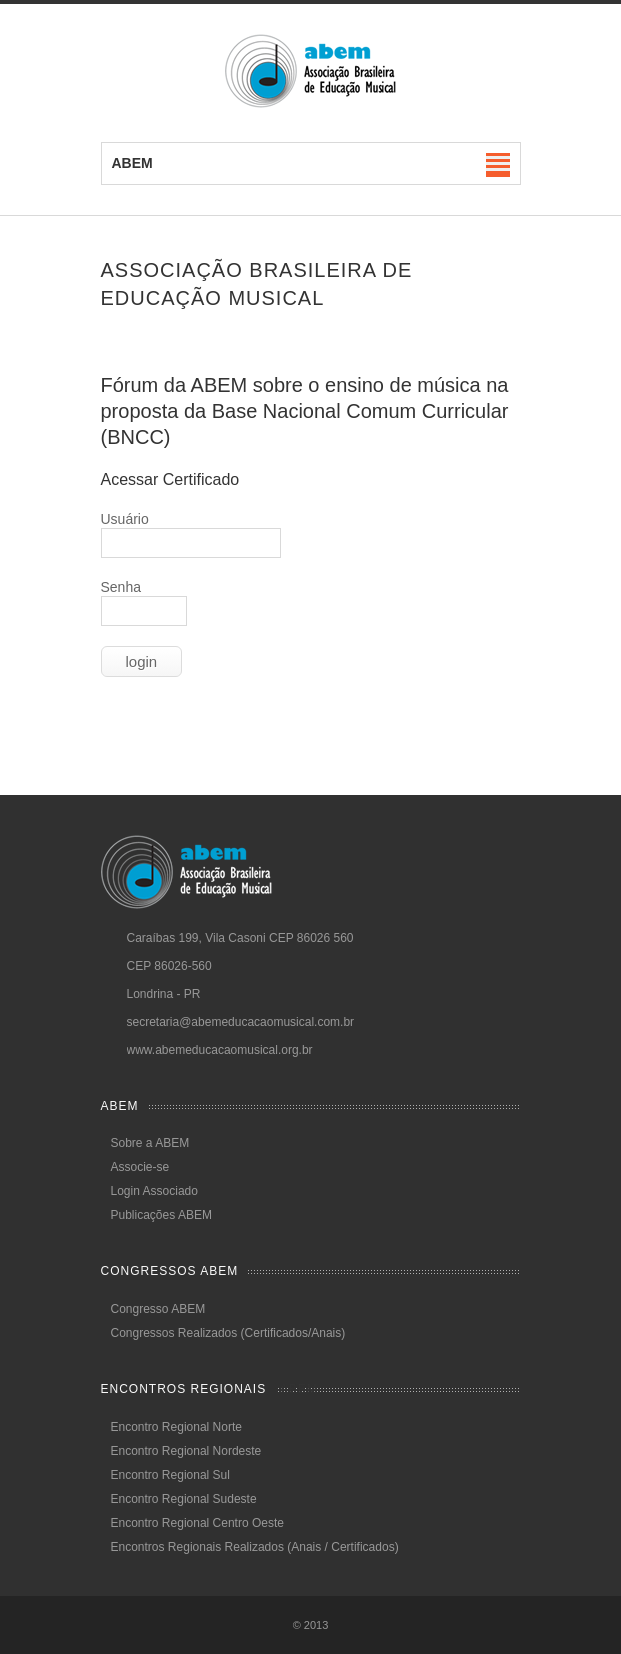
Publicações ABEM (161, 1215)
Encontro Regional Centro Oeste (197, 1523)
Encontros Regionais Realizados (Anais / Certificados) (255, 1547)
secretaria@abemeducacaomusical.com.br (241, 1022)
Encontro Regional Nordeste (186, 1451)
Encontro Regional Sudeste (184, 1499)
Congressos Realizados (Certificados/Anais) (228, 1333)
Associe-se (140, 1167)
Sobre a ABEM (150, 1143)
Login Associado (154, 1191)
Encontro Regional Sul (170, 1475)
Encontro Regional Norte (176, 1427)
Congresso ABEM (158, 1309)
